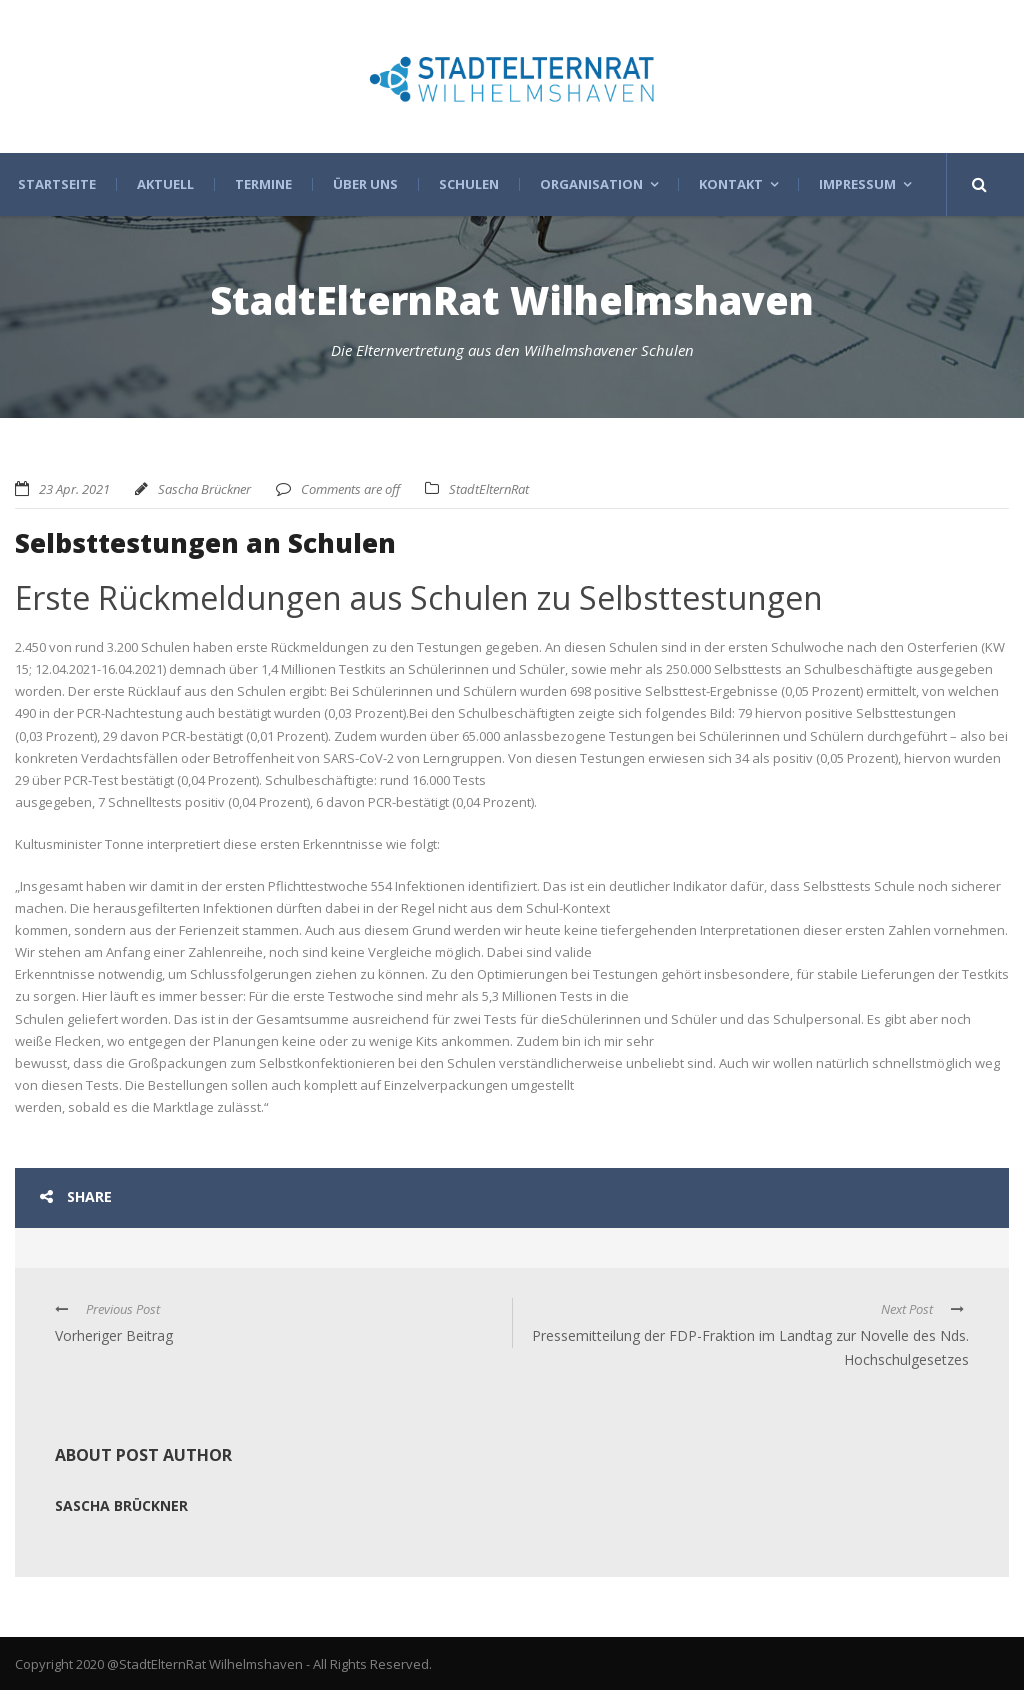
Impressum (857, 184)
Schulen (469, 184)
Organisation (591, 184)
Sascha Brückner (204, 489)
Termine (263, 184)
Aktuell (165, 184)
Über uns (365, 184)
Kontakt (731, 184)
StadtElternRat (489, 489)
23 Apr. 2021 (74, 489)
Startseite (57, 184)
